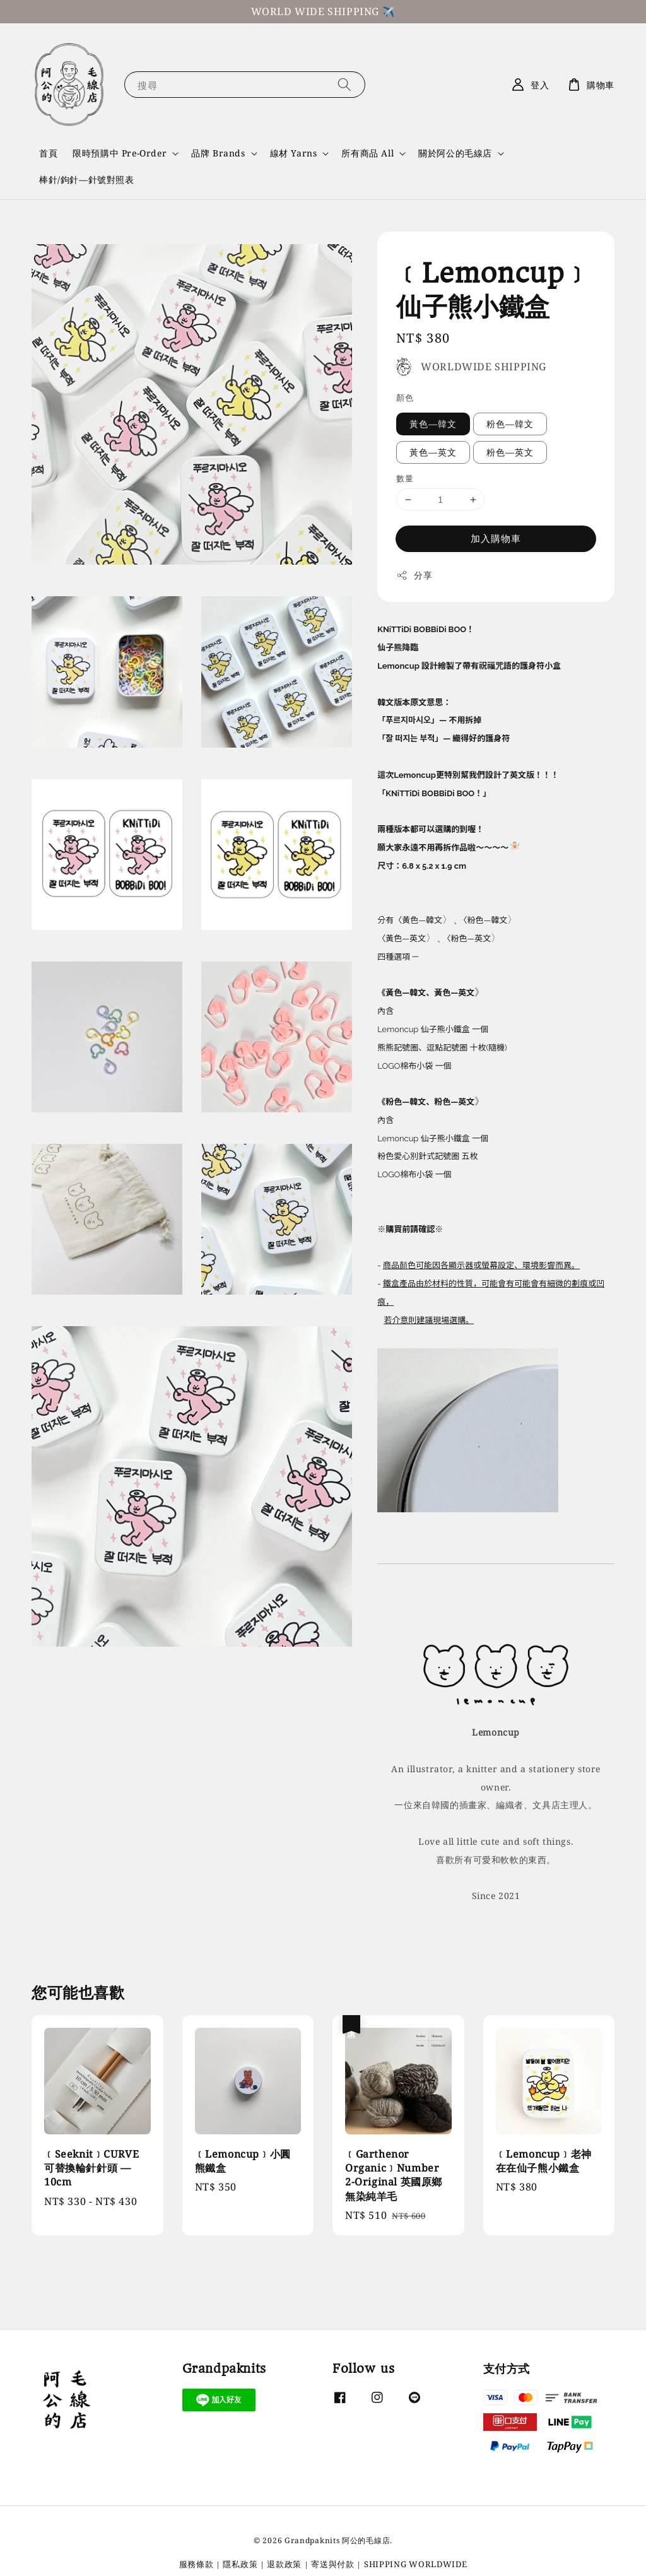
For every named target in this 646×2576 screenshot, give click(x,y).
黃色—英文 (433, 452)
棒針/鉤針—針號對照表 (86, 179)
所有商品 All (367, 153)
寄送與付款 (333, 2562)
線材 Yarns (293, 153)
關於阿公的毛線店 (455, 153)
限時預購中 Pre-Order (120, 153)
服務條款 (196, 2562)
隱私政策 (240, 2562)
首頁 (48, 153)
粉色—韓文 (510, 424)
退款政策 (284, 2562)
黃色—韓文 (433, 424)
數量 (404, 478)
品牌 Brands (218, 153)
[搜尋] (344, 84)
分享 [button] (414, 575)
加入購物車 (496, 538)
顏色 (404, 397)
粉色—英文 (510, 452)
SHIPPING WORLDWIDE (415, 2562)
